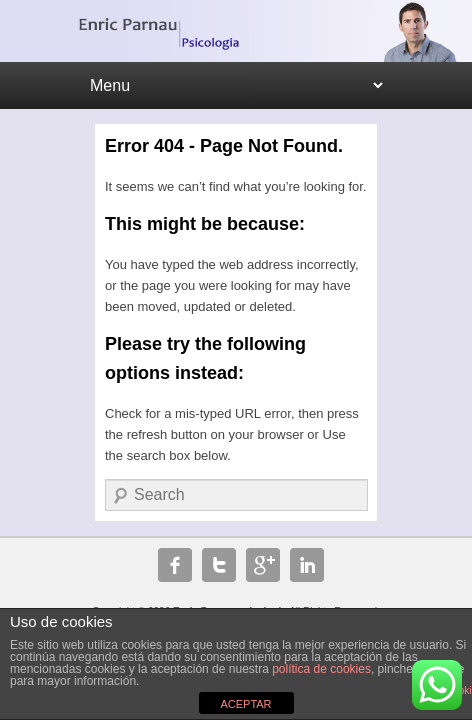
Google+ (263, 565)
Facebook (175, 565)
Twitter (219, 565)
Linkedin (307, 565)
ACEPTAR (245, 704)
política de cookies (321, 669)
